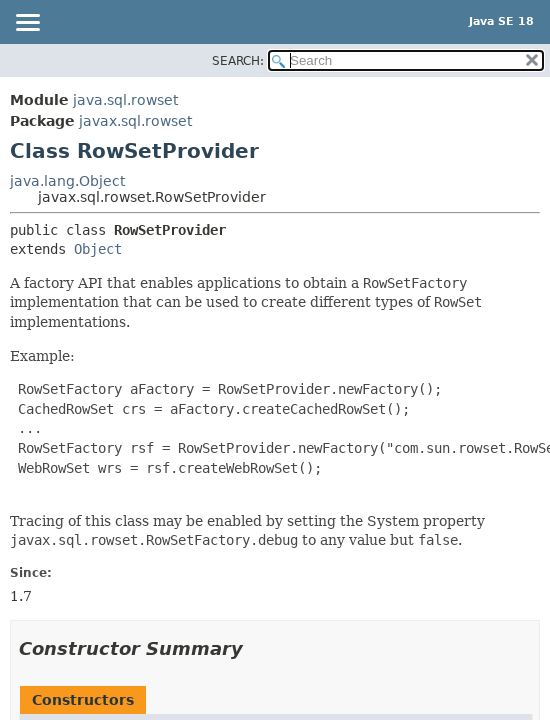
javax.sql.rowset (135, 121)
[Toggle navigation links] (27, 24)
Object (98, 249)
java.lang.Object (67, 181)
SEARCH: (238, 61)
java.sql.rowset (125, 100)
